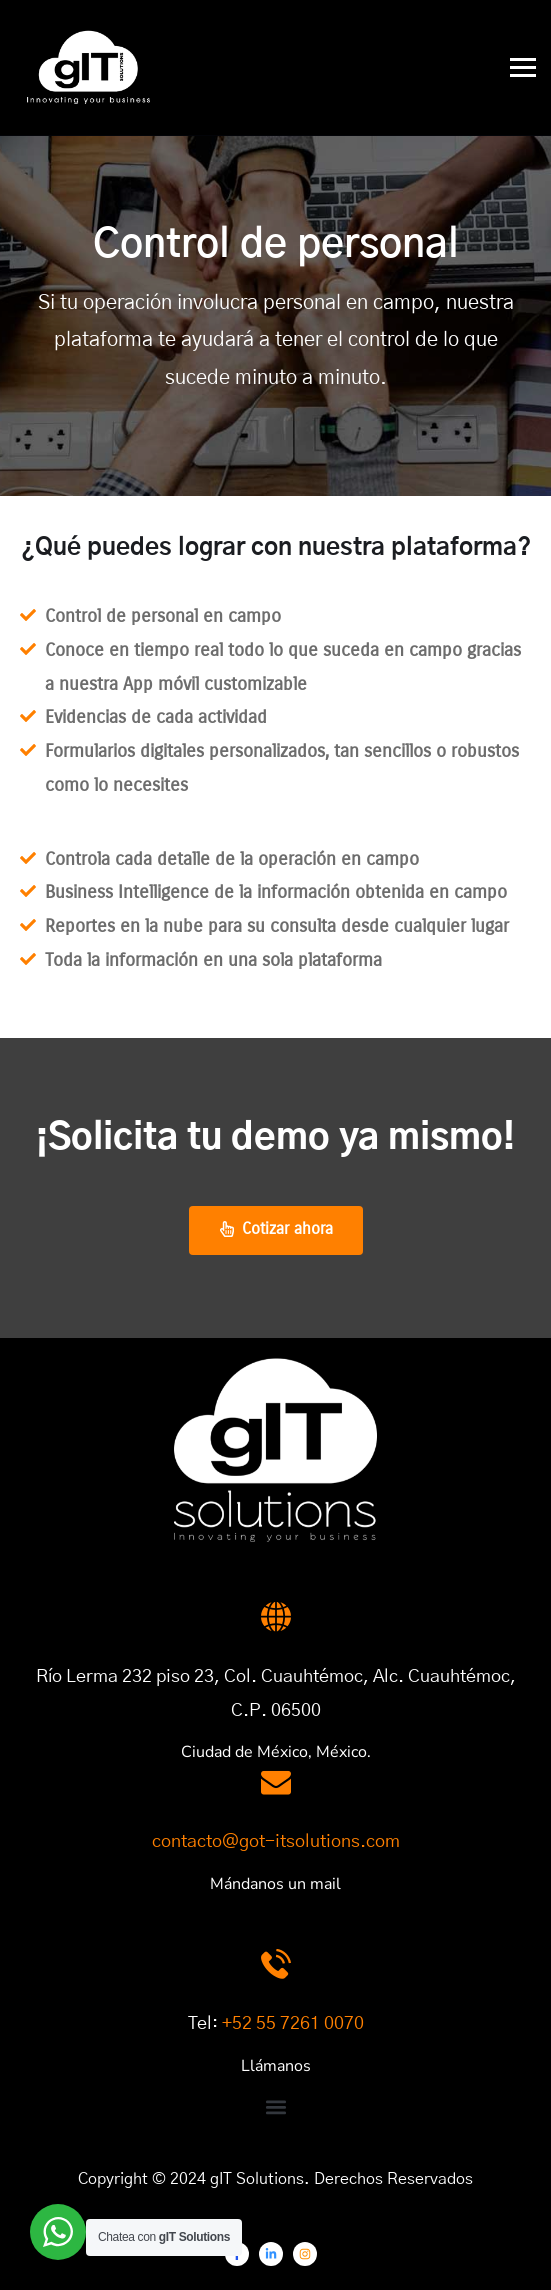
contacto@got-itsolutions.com (276, 1842)
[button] (275, 2107)
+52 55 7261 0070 (293, 2024)
